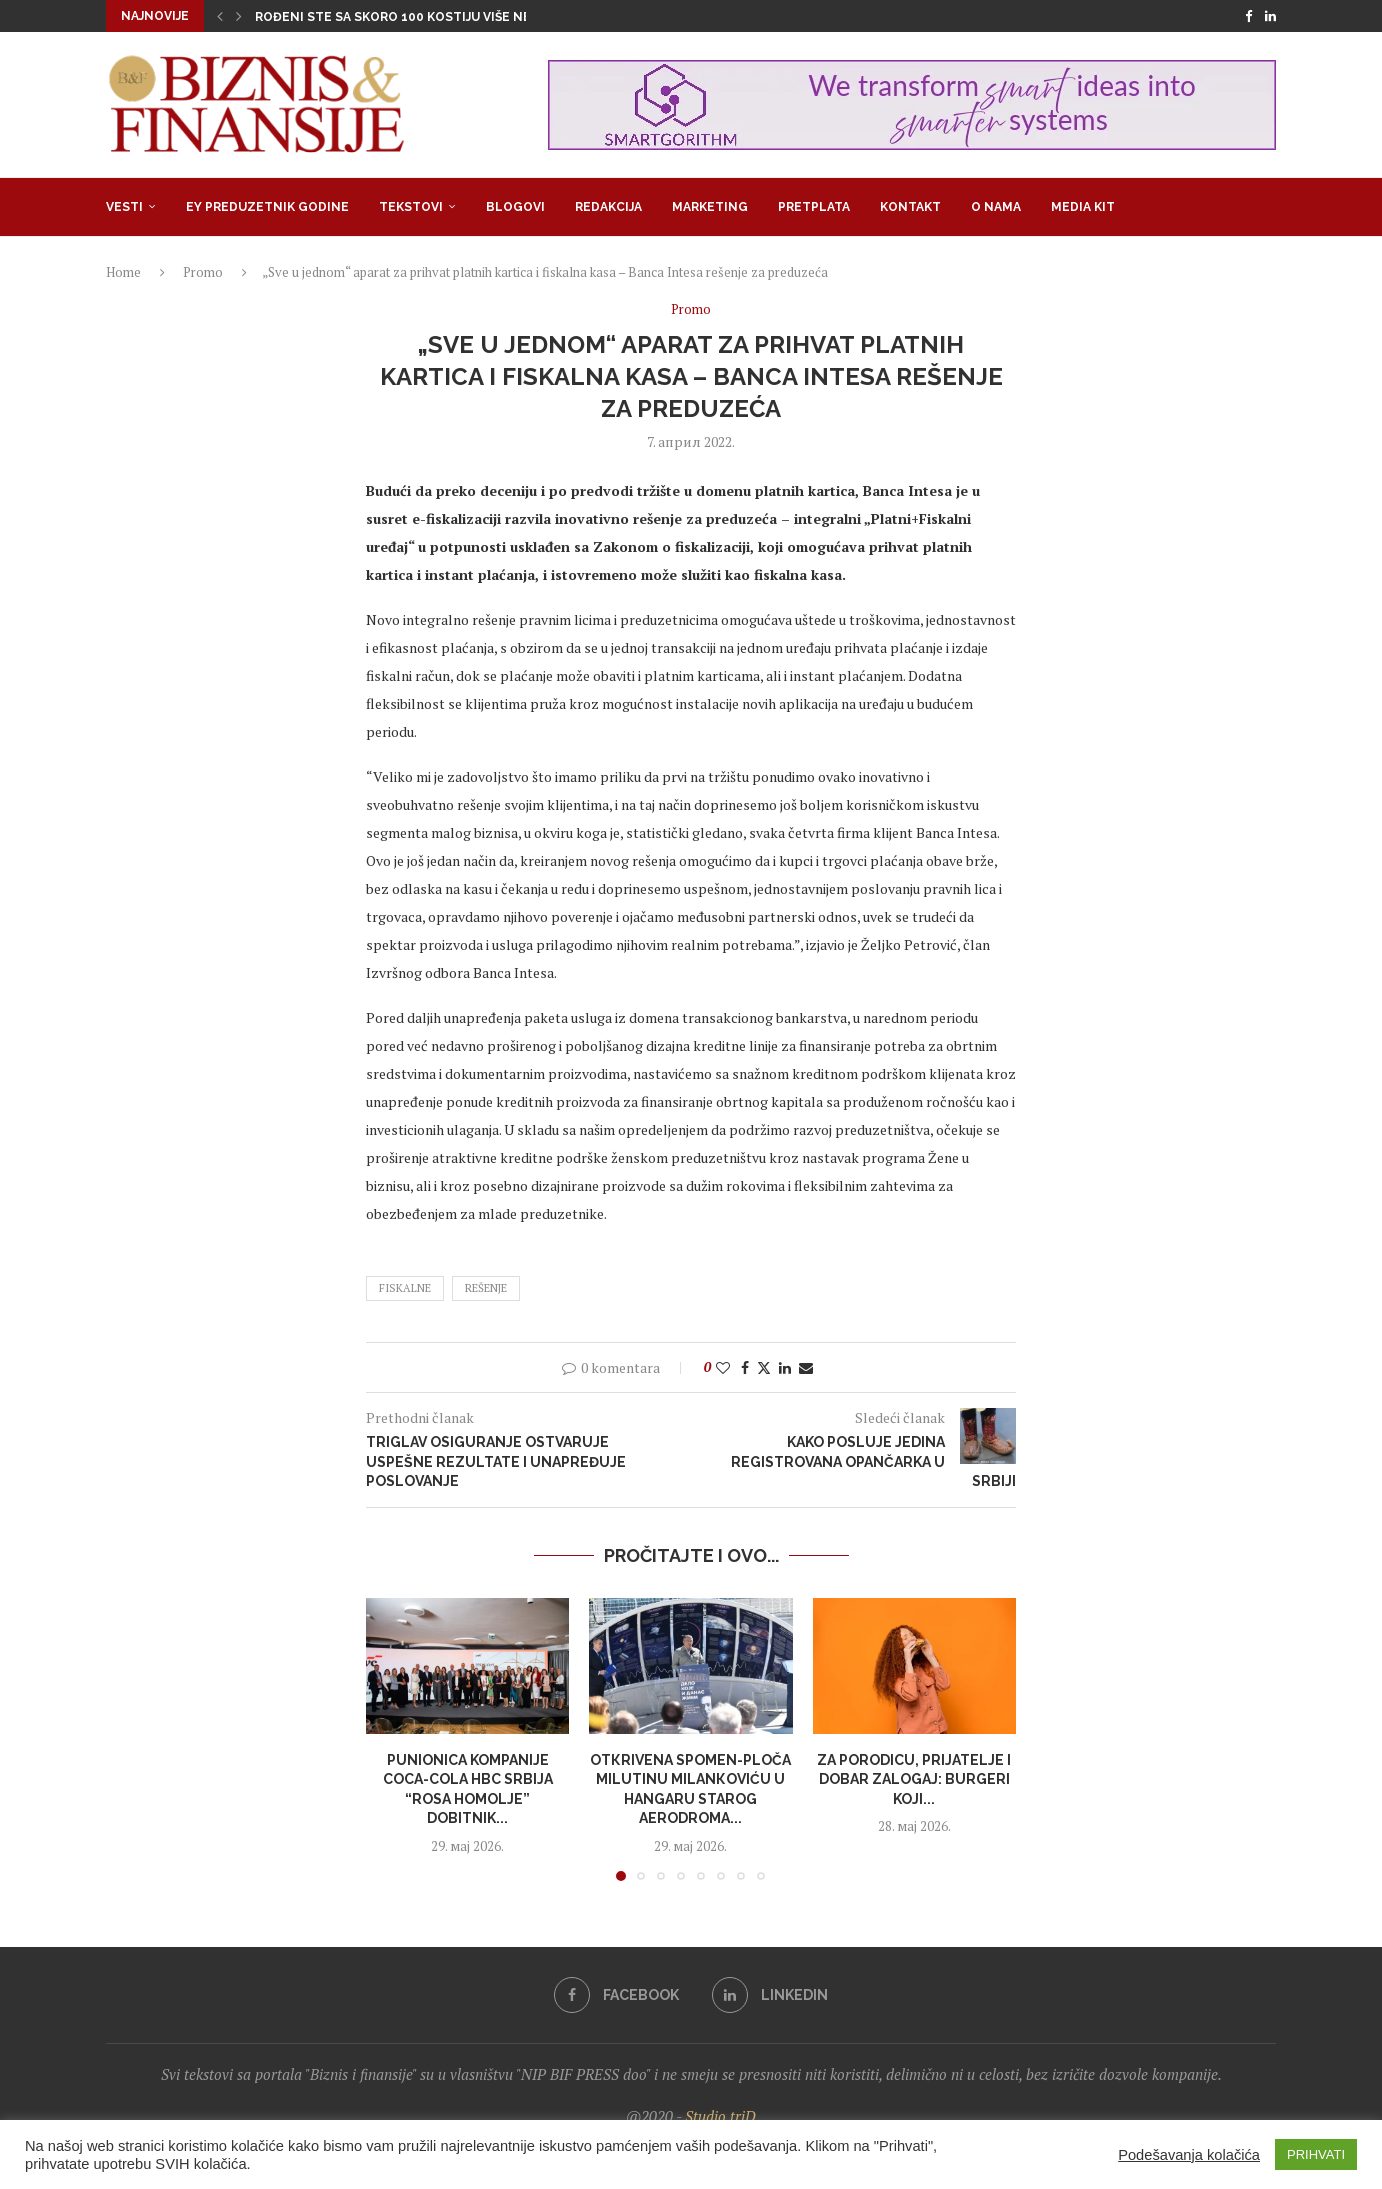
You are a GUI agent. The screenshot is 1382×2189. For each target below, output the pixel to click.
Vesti (124, 207)
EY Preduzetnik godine (267, 207)
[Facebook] (1248, 16)
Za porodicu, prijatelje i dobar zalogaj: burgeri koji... (914, 1779)
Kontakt (910, 207)
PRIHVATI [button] (1316, 2154)
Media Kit (1083, 207)
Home (123, 272)
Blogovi (515, 207)
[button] (220, 16)
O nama (996, 207)
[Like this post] (723, 1367)
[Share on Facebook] (745, 1367)
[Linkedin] (1270, 16)
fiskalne (405, 1288)
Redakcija (608, 207)
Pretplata (814, 207)
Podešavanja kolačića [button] (1189, 2155)
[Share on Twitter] (764, 1367)
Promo (203, 272)
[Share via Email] (806, 1367)
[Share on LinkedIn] (785, 1367)
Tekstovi (411, 207)
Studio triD (720, 2116)
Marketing (710, 207)
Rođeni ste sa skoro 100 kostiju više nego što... (422, 17)
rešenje (486, 1288)
